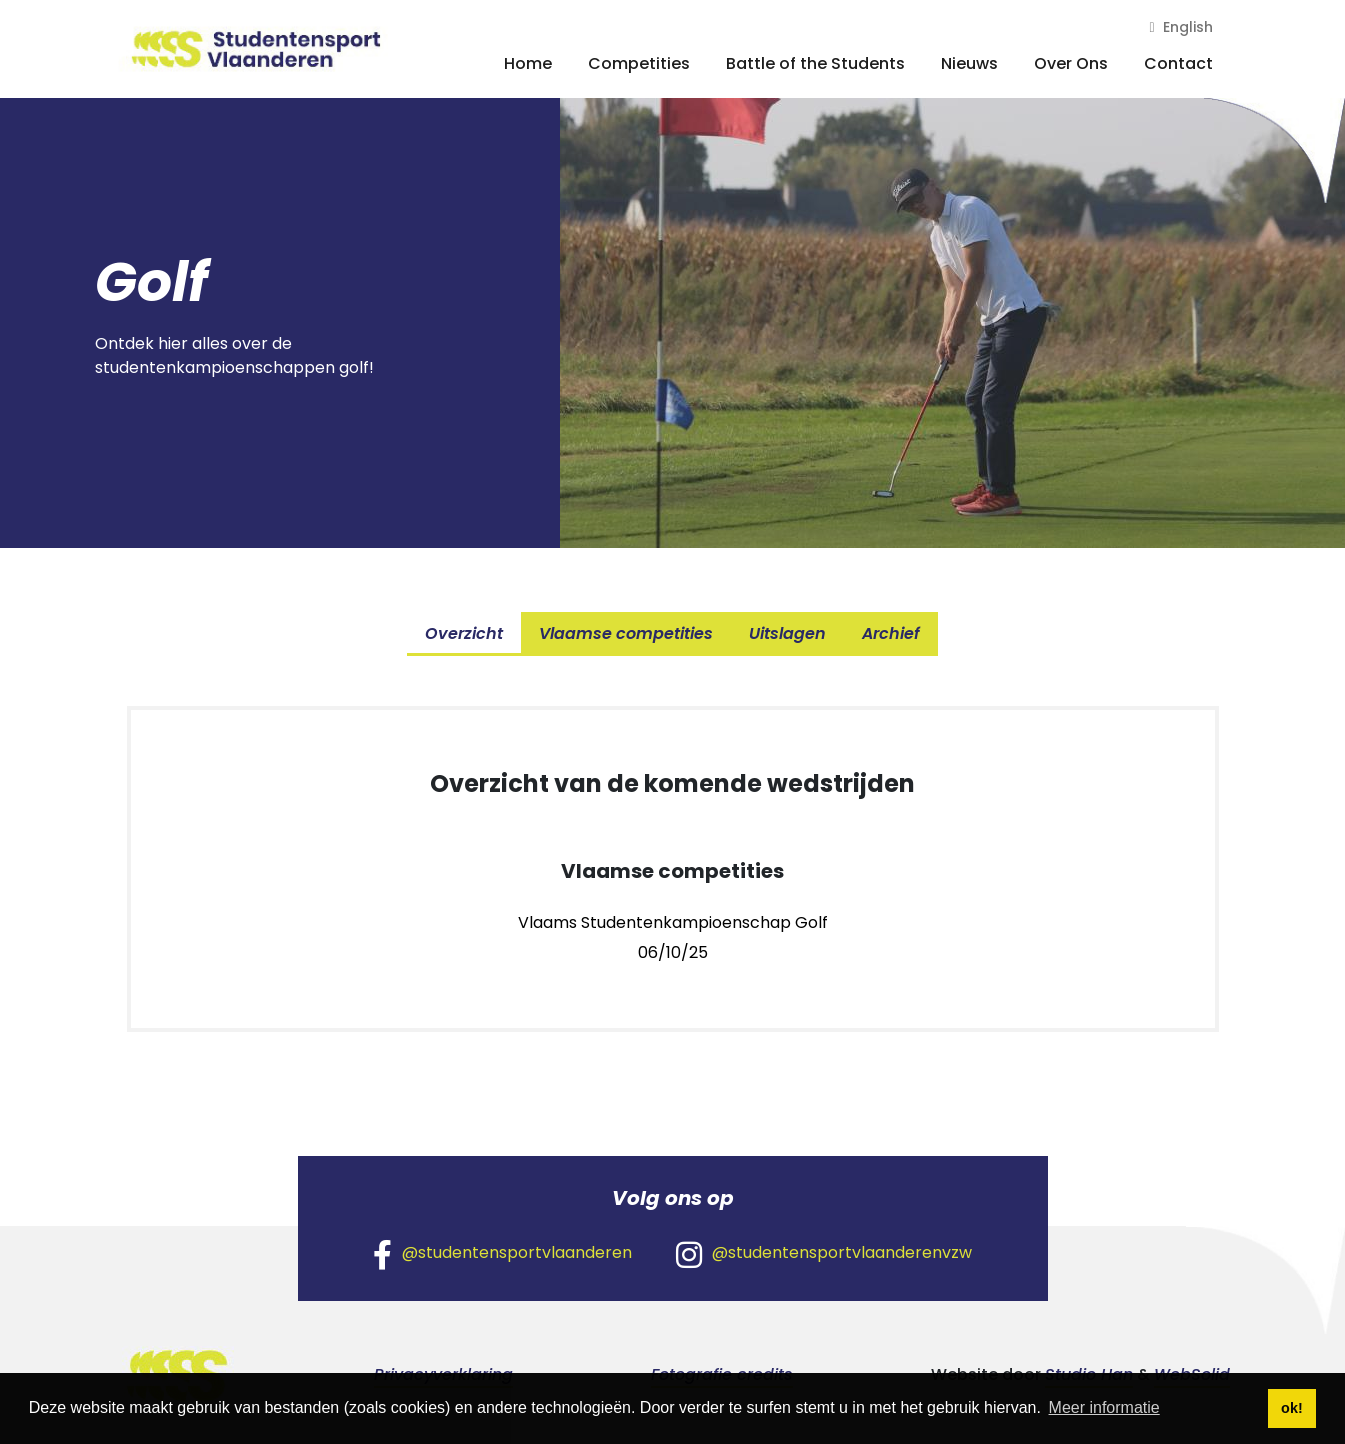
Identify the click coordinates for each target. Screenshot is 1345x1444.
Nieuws (969, 63)
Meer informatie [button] (1104, 1407)
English (1180, 27)
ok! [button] (1292, 1408)
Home (528, 63)
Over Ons (1071, 63)
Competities (639, 63)
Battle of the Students (815, 63)
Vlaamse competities (626, 633)
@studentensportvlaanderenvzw (824, 1254)
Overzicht (464, 633)
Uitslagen (787, 633)
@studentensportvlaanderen (502, 1254)
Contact (1178, 63)
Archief (891, 633)
